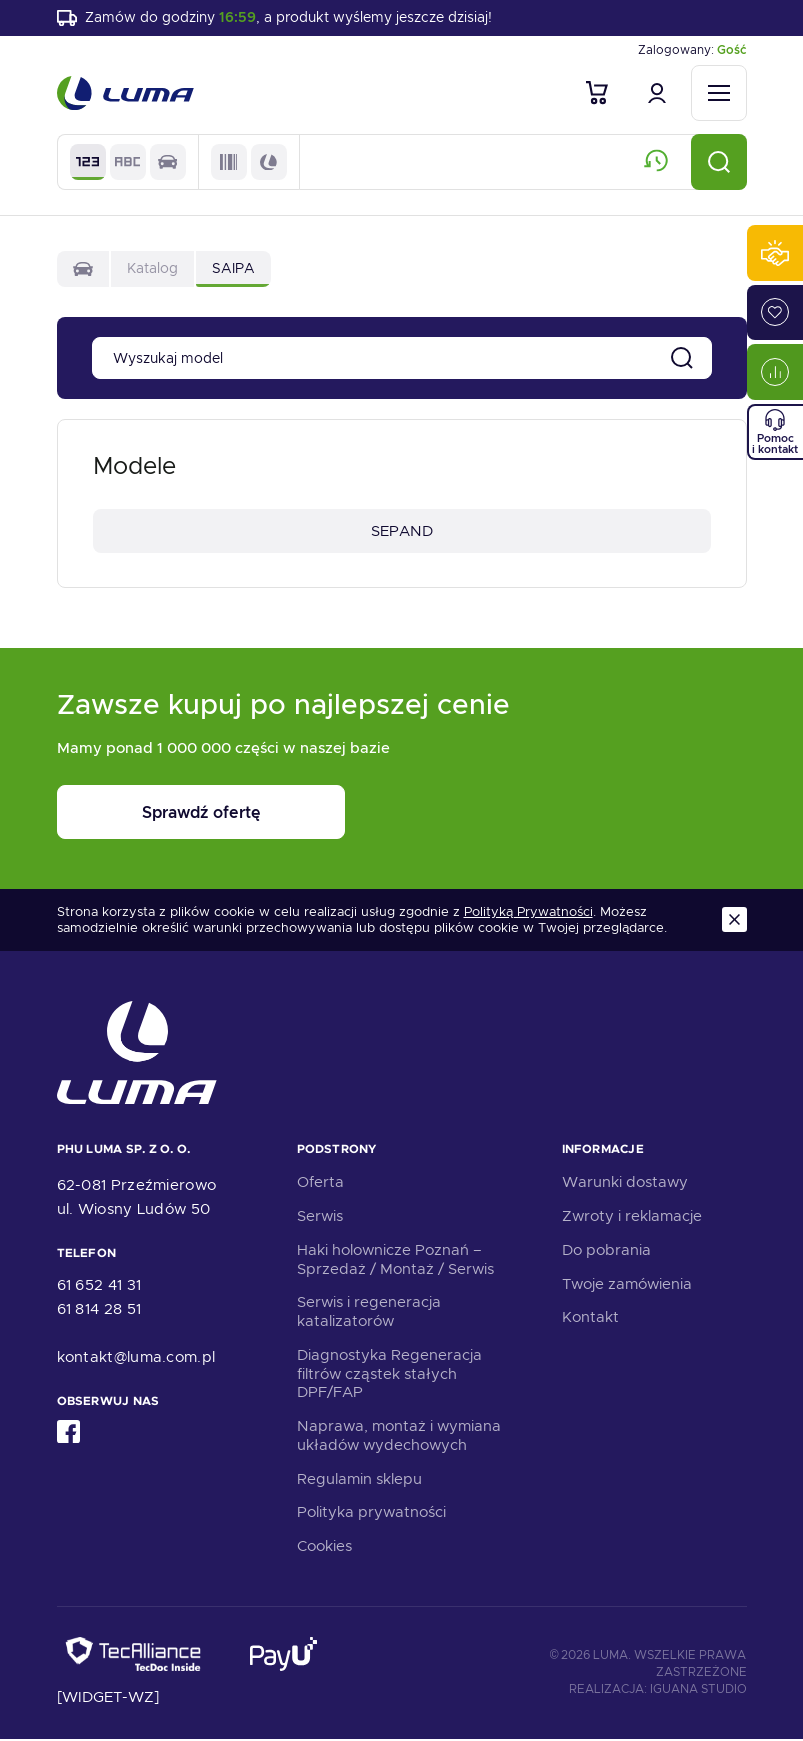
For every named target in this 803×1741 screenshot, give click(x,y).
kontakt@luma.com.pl (136, 1359)
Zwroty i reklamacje (632, 1218)
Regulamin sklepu (359, 1481)
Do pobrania (606, 1252)
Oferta (320, 1185)
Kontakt (590, 1320)
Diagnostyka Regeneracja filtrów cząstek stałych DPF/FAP (389, 1376)
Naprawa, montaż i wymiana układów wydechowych (399, 1437)
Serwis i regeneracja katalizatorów (369, 1314)
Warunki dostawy (625, 1185)
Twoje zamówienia (627, 1286)
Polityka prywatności (371, 1515)
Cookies (324, 1548)
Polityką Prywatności (528, 914)
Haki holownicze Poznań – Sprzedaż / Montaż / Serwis (395, 1261)
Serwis (320, 1218)
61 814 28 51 (99, 1311)
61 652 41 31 (99, 1287)
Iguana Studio (698, 1692)
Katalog (152, 270)
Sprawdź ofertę (181, 814)
